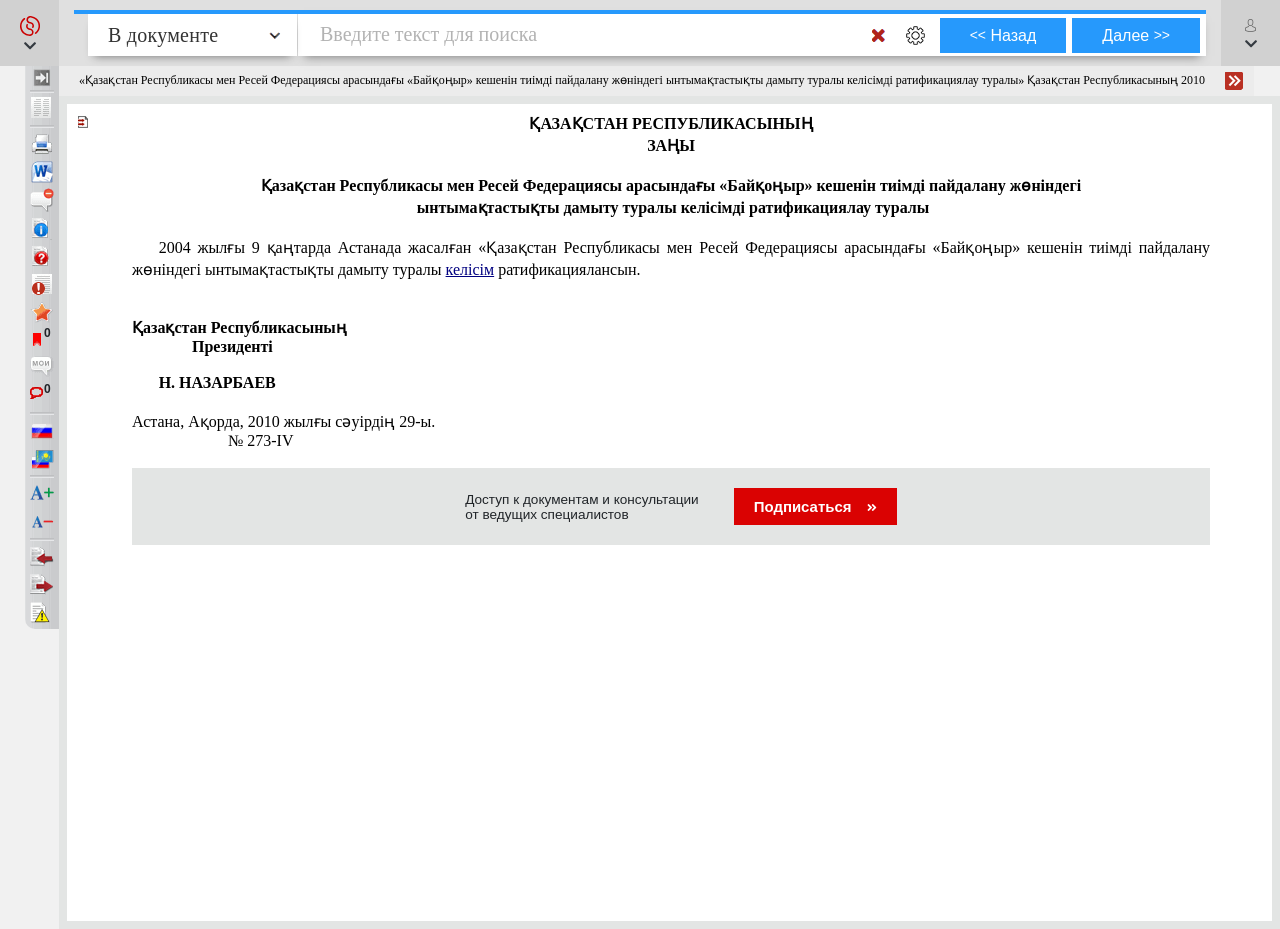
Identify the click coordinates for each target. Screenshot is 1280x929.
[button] (29, 33)
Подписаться (815, 506)
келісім (470, 269)
